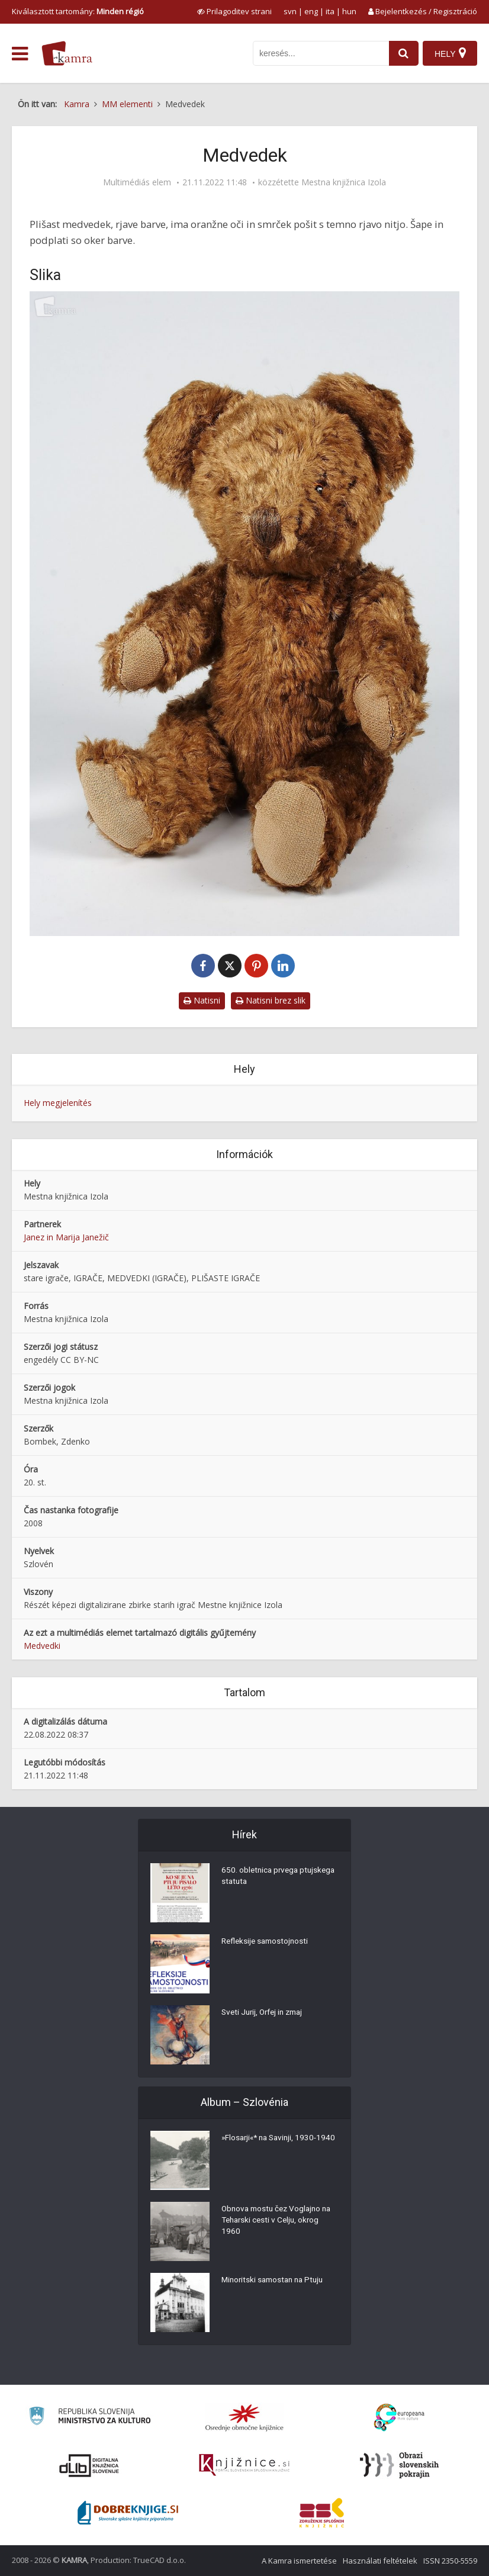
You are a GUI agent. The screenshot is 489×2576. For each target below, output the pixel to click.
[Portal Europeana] (399, 2418)
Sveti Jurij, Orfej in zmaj (265, 2014)
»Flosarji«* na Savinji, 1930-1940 (272, 2145)
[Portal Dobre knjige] (128, 2512)
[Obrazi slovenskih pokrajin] (399, 2465)
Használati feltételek (380, 2560)
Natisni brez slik (270, 1000)
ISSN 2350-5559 (450, 2560)
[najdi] (401, 53)
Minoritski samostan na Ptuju (275, 2281)
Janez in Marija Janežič (66, 1237)
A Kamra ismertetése (299, 2560)
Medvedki (42, 1645)
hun (349, 11)
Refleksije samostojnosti (267, 1943)
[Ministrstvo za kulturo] (89, 2417)
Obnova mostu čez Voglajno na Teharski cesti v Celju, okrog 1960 (279, 2222)
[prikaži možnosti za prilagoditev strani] (234, 11)
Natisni (202, 1000)
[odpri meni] (20, 53)
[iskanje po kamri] (318, 53)
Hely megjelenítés (58, 1102)
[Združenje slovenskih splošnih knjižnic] (244, 2465)
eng (311, 11)
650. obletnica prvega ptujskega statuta (261, 1878)
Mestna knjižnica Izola (343, 182)
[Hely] (449, 53)
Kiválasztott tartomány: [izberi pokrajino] (78, 11)
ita (330, 11)
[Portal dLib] (89, 2465)
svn (290, 11)
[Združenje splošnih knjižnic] (322, 2512)
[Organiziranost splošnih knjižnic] (244, 2417)
